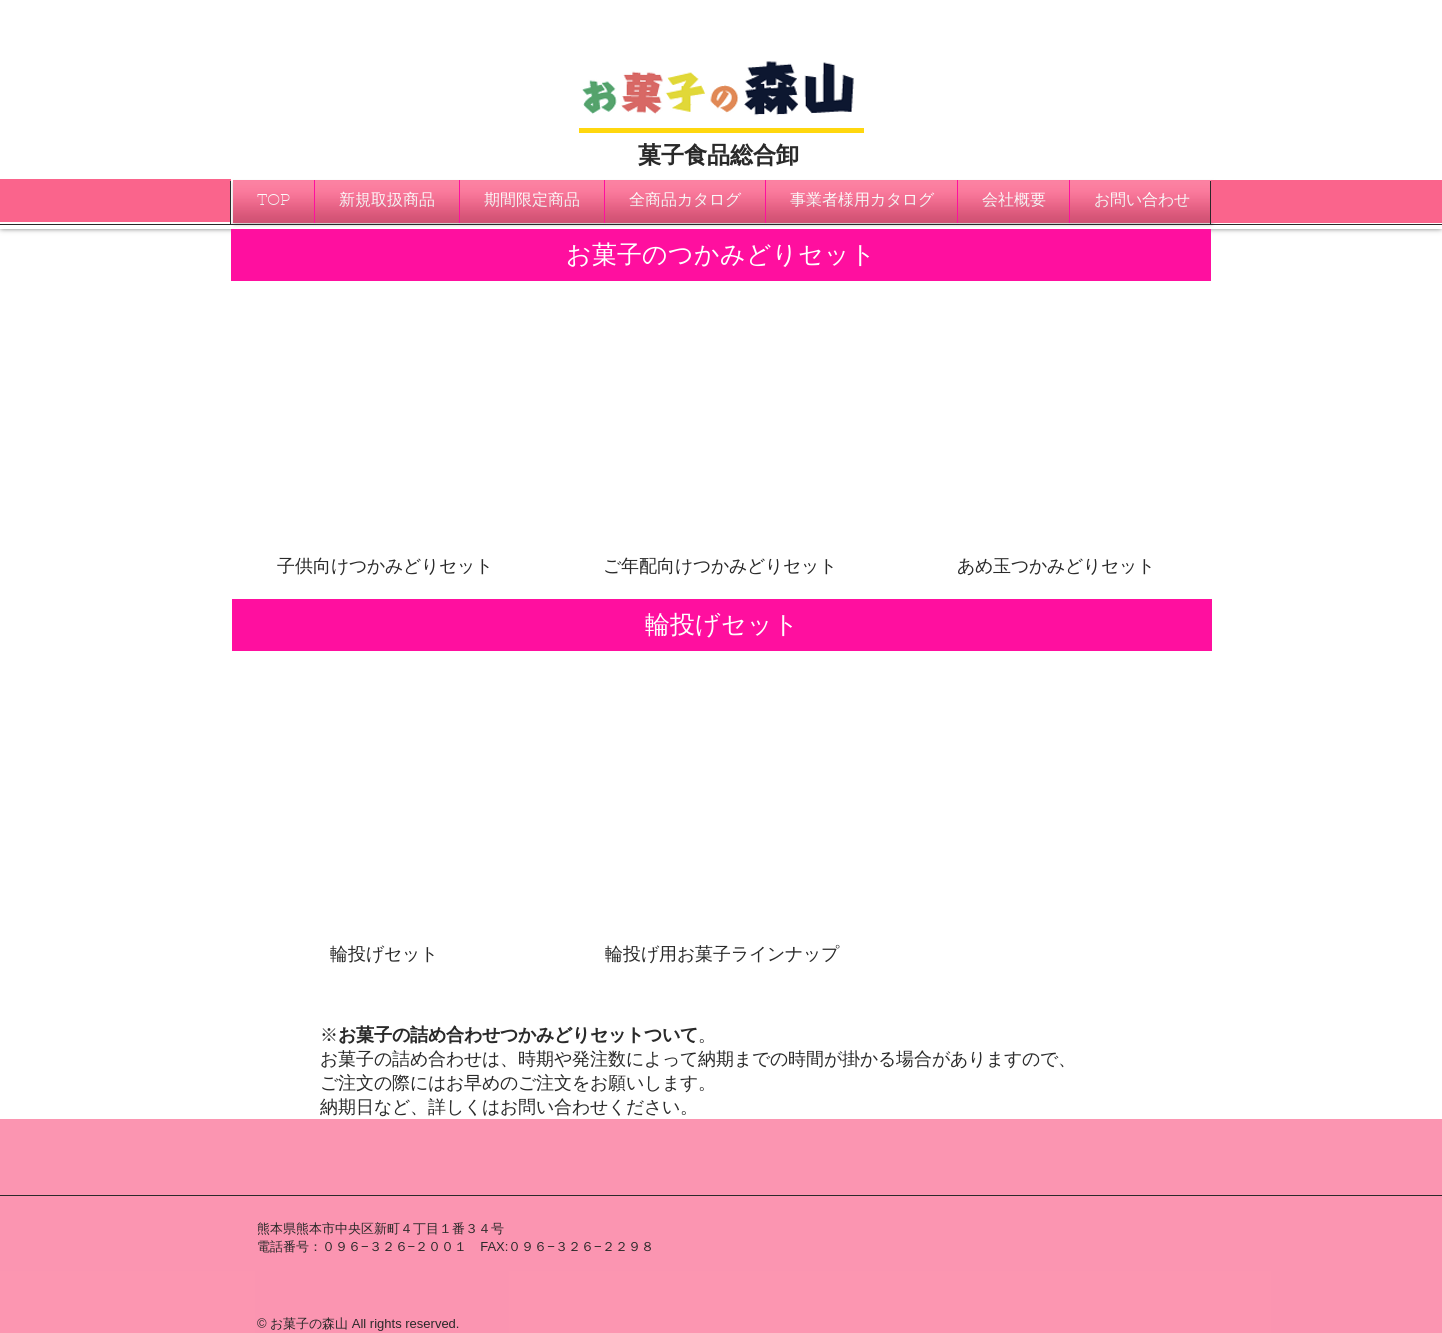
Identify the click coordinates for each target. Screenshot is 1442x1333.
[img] (386, 432)
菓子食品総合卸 (718, 155)
